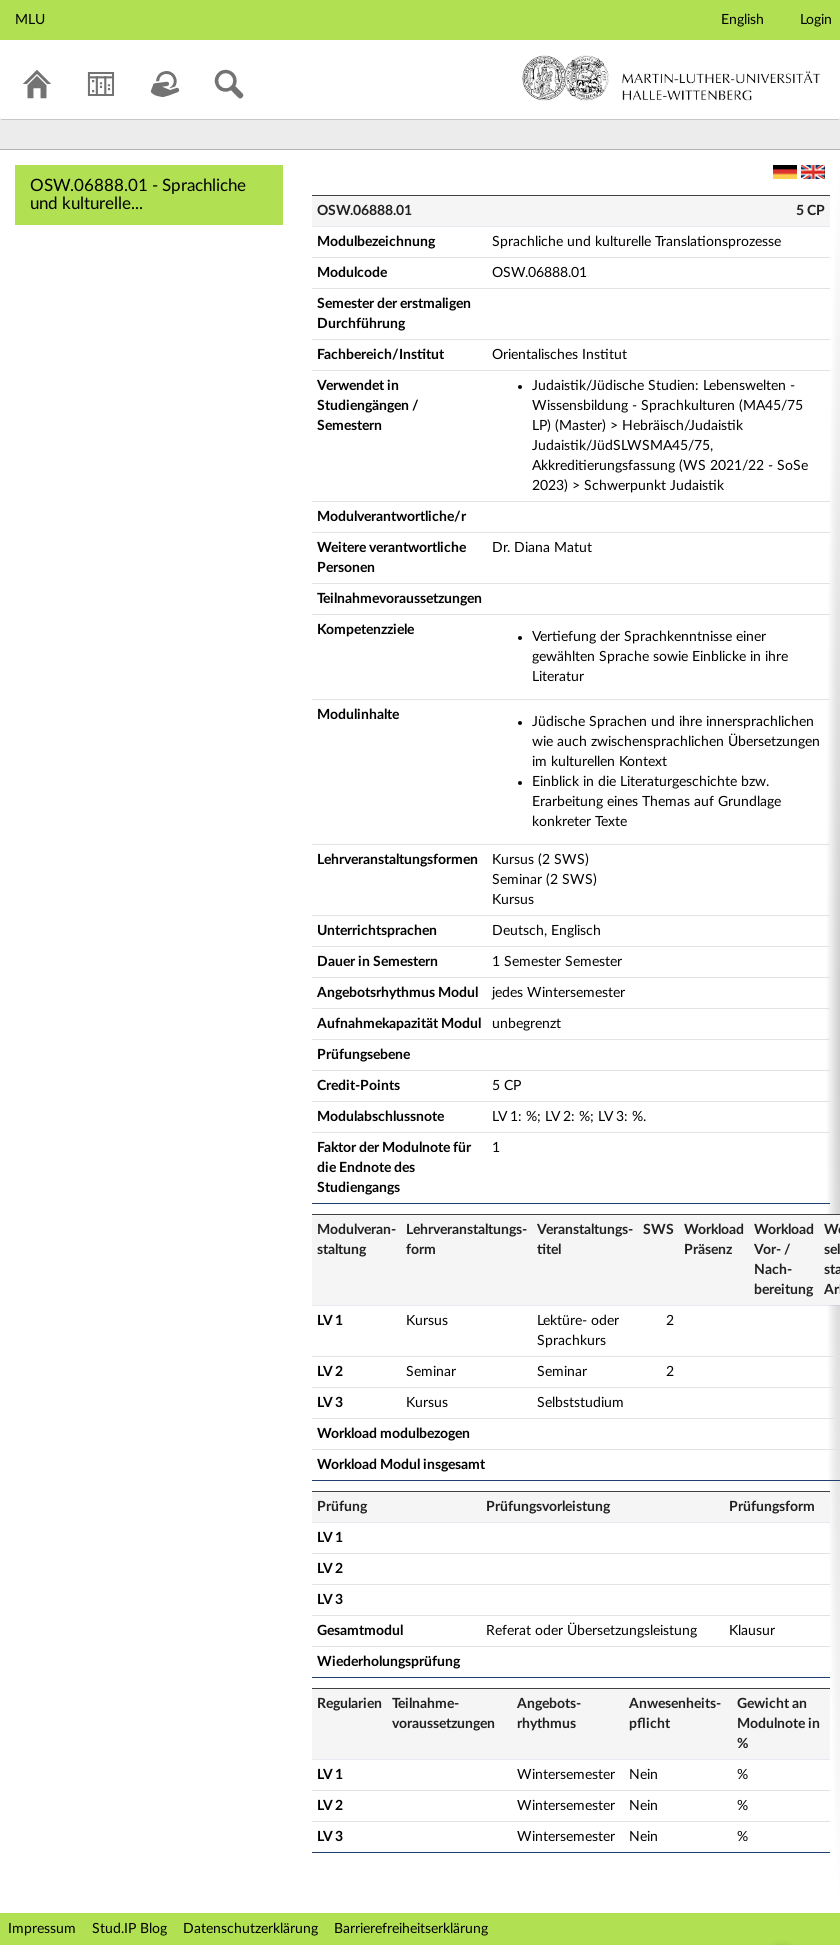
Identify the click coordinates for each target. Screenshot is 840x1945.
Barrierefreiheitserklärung (411, 1929)
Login (816, 20)
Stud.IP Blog (129, 1929)
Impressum (42, 1929)
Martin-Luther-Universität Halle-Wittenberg (671, 78)
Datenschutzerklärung (250, 1929)
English (742, 20)
